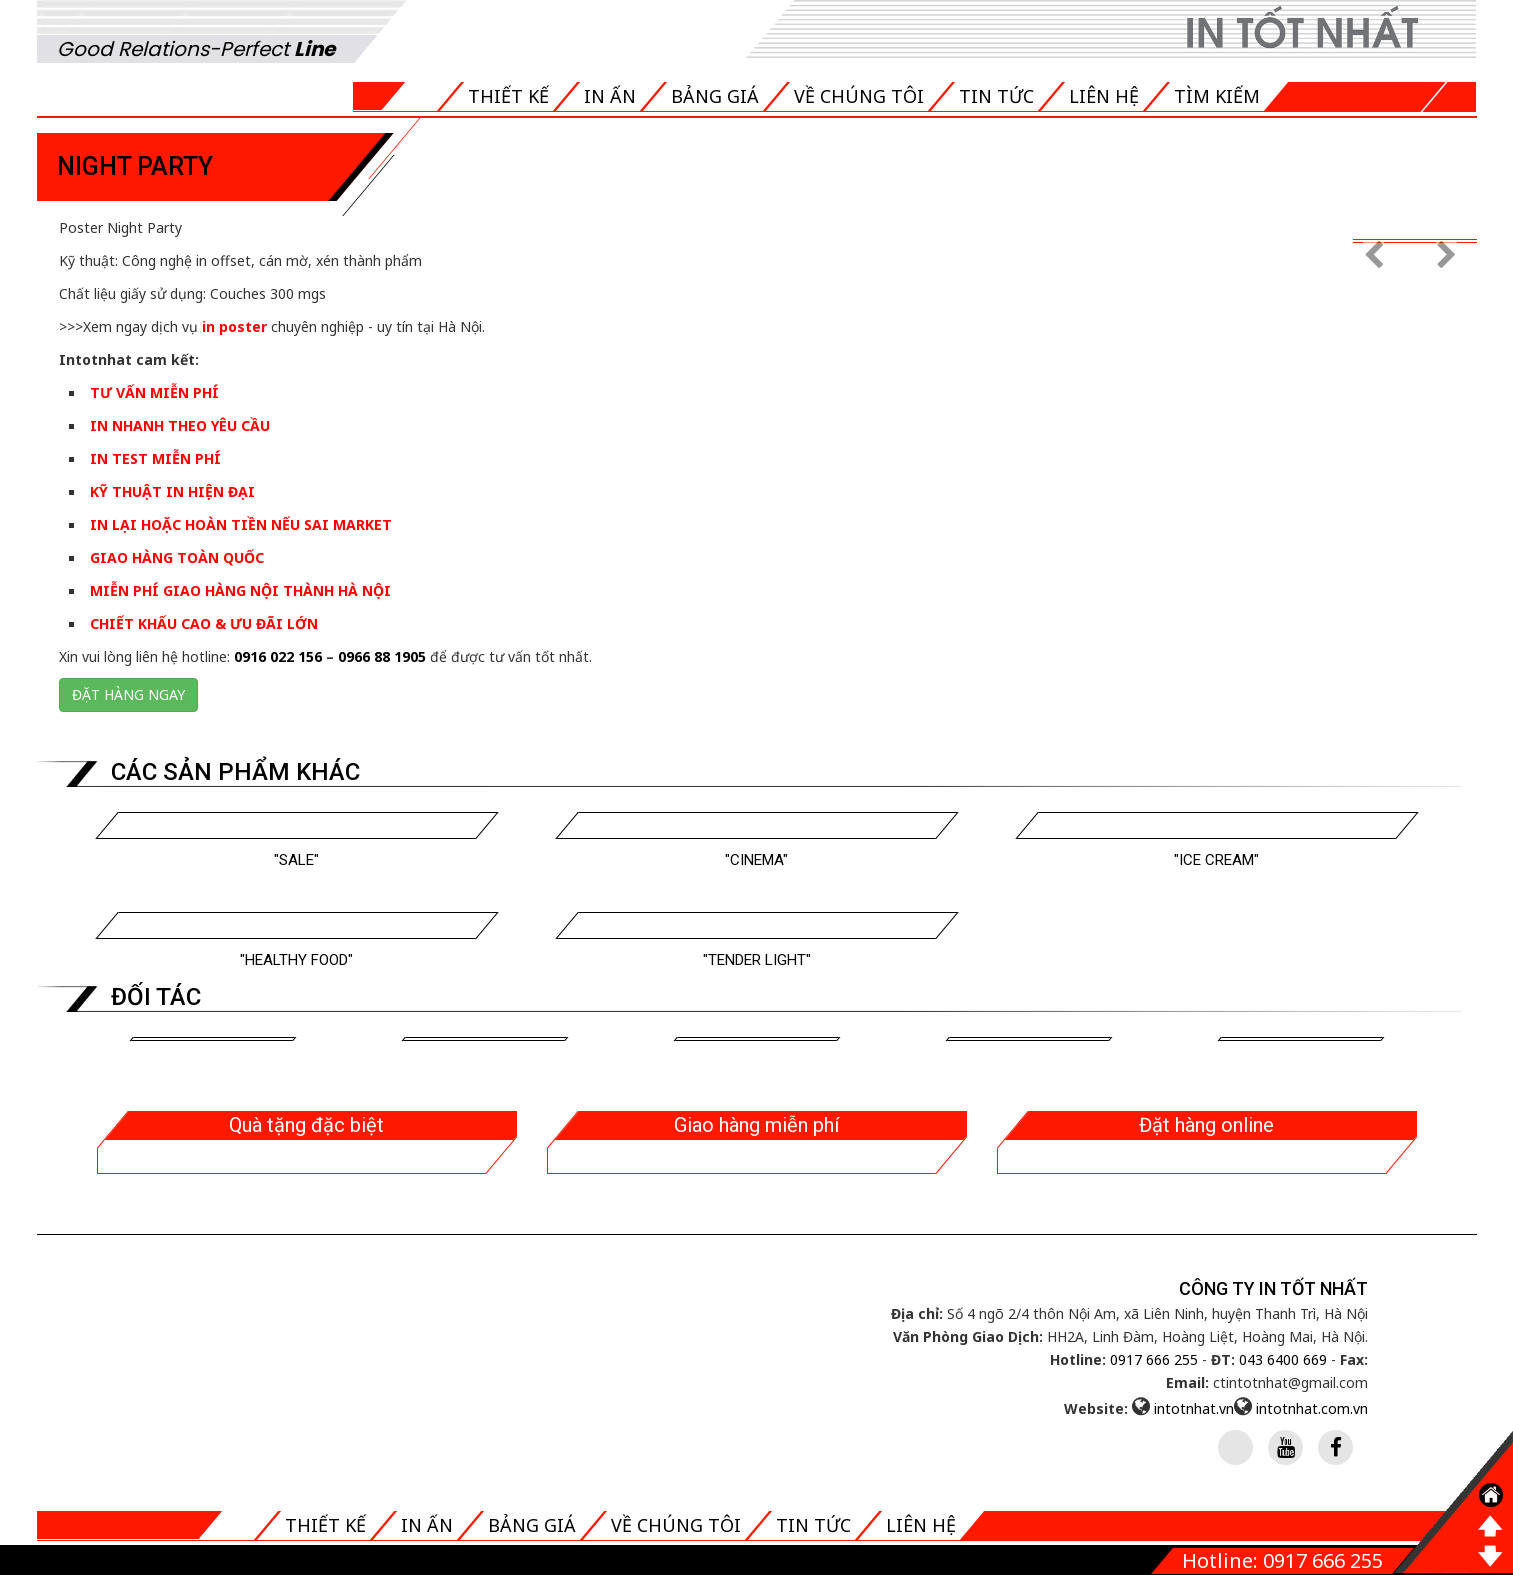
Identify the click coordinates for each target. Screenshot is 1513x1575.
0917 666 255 (1154, 1359)
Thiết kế (508, 96)
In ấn (610, 96)
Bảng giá (715, 96)
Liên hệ (1104, 96)
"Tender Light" (757, 960)
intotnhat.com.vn (1312, 1408)
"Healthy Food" (296, 960)
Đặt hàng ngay (128, 694)
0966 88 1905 (382, 656)
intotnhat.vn (1194, 1408)
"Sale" (296, 860)
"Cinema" (756, 860)
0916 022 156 (278, 656)
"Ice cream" (1216, 860)
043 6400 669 (1283, 1359)
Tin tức (996, 96)
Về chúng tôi (859, 96)
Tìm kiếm (1217, 96)
